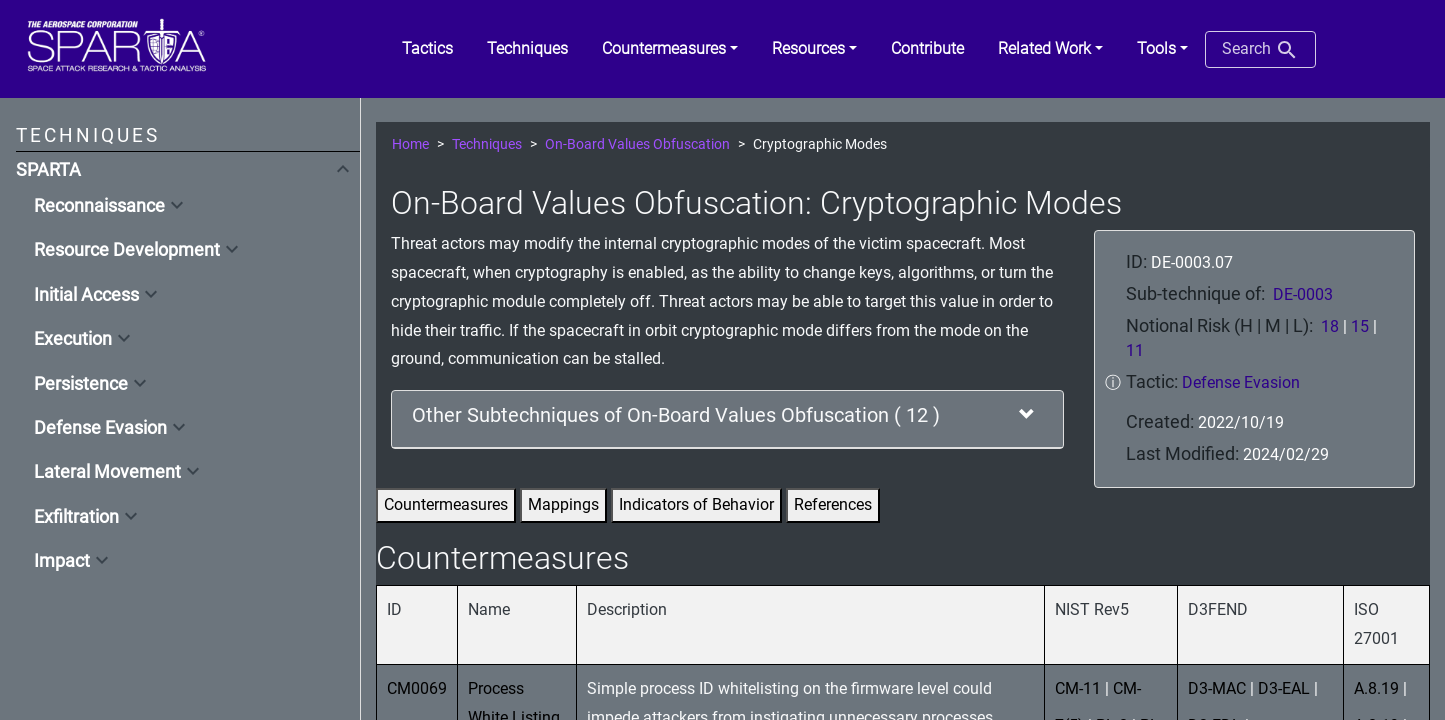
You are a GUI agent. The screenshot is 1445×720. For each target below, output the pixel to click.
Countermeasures (446, 504)
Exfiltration (76, 517)
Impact (62, 561)
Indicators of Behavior (696, 504)
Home (410, 144)
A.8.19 (1376, 688)
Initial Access (86, 295)
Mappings (563, 504)
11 (1135, 350)
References (833, 504)
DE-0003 (1303, 294)
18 (1330, 326)
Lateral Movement (107, 472)
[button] (670, 49)
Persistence (81, 384)
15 (1360, 326)
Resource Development (127, 250)
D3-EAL (1284, 688)
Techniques (487, 144)
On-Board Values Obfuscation (637, 144)
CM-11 (1078, 688)
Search (1260, 50)
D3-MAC (1217, 688)
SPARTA (48, 170)
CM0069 (417, 688)
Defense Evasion (100, 428)
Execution (73, 339)
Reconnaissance (99, 206)
